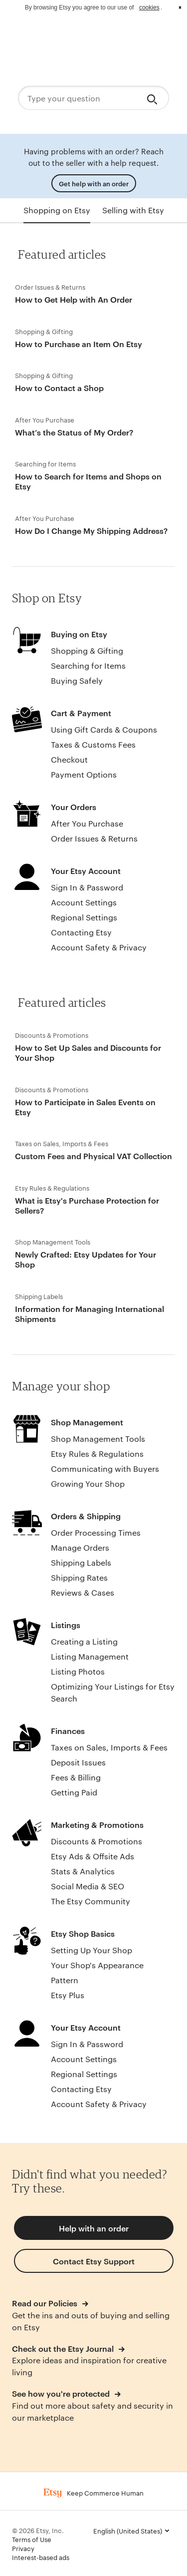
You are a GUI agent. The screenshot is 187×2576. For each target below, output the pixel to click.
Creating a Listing (84, 1641)
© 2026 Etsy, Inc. (38, 2530)
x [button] (180, 7)
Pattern (64, 1980)
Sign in (157, 34)
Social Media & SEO (87, 1886)
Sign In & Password (87, 887)
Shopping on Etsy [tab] (56, 210)
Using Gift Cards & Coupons (104, 729)
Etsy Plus (67, 1995)
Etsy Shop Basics (83, 1933)
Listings (65, 1624)
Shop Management (87, 1421)
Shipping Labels (81, 1562)
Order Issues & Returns (94, 838)
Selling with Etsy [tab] (133, 210)
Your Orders (73, 806)
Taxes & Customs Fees (93, 744)
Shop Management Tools (98, 1438)
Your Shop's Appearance (97, 1965)
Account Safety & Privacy (99, 947)
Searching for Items (88, 665)
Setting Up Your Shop (91, 1950)
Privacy (23, 2548)
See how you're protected (62, 2393)
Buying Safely (77, 680)
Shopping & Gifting (87, 650)
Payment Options (84, 774)
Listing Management (90, 1656)
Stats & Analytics (83, 1871)
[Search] (154, 98)
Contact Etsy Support (94, 2260)
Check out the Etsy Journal (64, 2348)
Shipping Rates (79, 1577)
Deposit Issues (78, 1762)
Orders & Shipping (86, 1515)
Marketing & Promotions (97, 1824)
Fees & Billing (76, 1777)
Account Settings (84, 902)
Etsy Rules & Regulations (97, 1453)
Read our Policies (45, 2302)
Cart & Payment (81, 712)
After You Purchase (87, 823)
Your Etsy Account (86, 870)
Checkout (69, 759)
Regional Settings (84, 917)
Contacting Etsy (81, 932)
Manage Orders (80, 1547)
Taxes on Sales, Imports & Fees (109, 1747)
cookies (149, 7)
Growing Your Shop (88, 1483)
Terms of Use (31, 2539)
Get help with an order (94, 183)
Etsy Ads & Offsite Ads (92, 1856)
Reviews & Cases (82, 1592)
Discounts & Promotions (96, 1841)
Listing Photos (78, 1671)
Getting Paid (74, 1792)
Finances (68, 1730)
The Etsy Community (90, 1901)
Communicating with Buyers (105, 1468)
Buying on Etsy (79, 633)
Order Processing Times (96, 1532)
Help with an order (94, 2227)
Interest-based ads (40, 2557)
